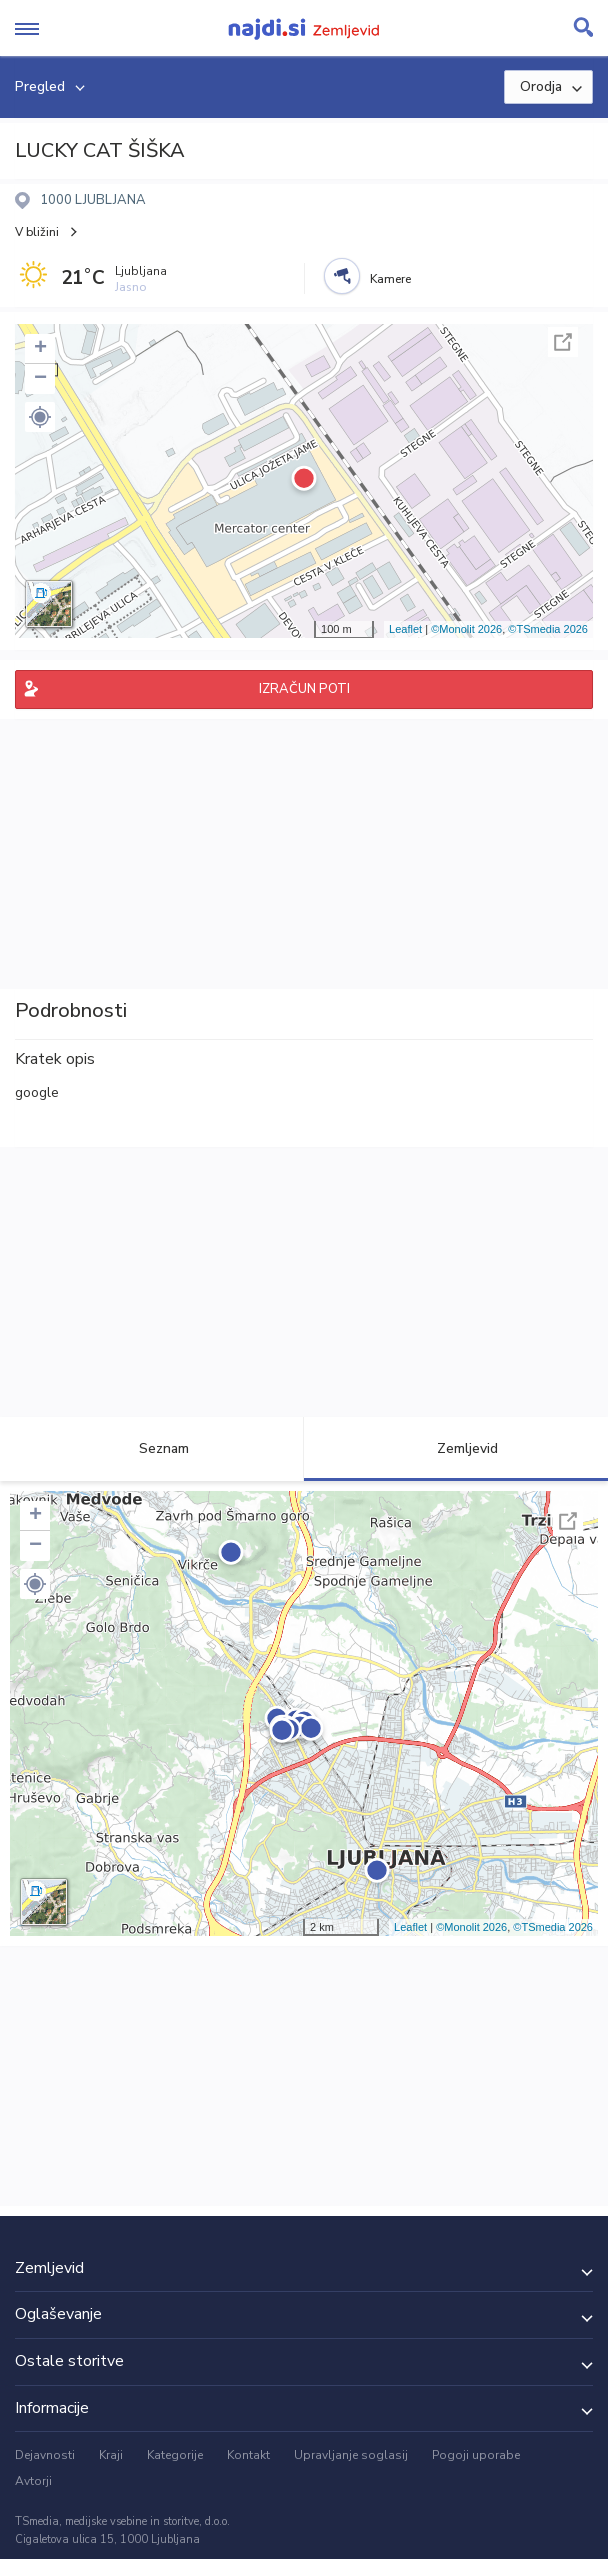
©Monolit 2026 (466, 629)
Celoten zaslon (563, 342)
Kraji (111, 2455)
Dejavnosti (45, 2455)
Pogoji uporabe (476, 2455)
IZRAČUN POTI (304, 689)
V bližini (37, 232)
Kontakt (248, 2455)
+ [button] (40, 349)
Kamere (390, 279)
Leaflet (405, 629)
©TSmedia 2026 (548, 629)
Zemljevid (456, 1448)
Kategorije (175, 2455)
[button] (40, 417)
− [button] (40, 379)
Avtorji (33, 2481)
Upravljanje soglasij (351, 2455)
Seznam (152, 1448)
